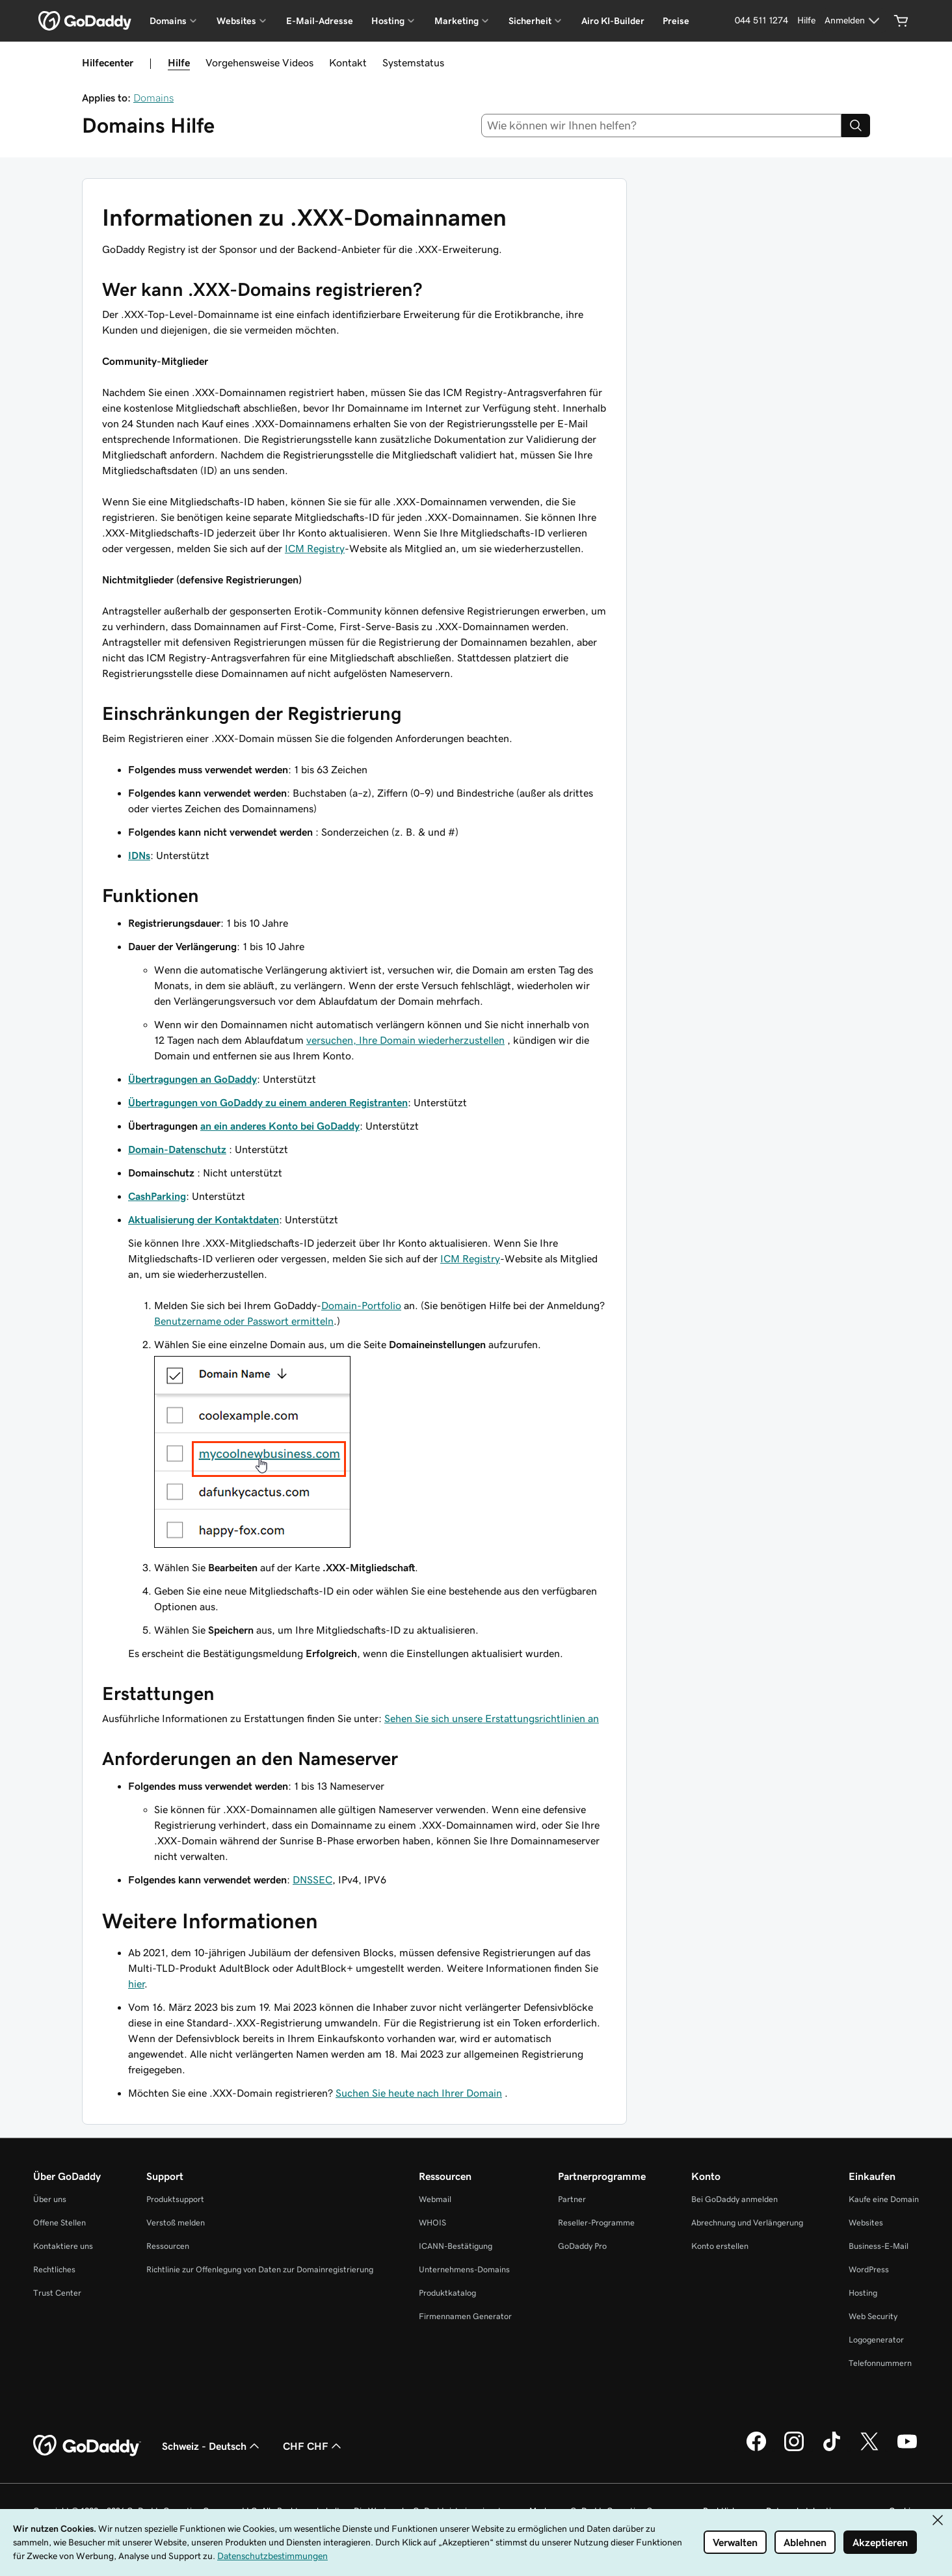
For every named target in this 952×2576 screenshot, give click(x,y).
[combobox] (661, 125)
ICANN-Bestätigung (455, 2246)
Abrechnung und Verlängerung (747, 2222)
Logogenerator (876, 2339)
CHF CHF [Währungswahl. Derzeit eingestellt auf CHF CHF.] (313, 2446)
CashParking (157, 1196)
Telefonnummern (880, 2363)
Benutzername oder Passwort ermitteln (244, 1321)
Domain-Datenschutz (177, 1149)
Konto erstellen (719, 2246)
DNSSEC (312, 1879)
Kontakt (348, 62)
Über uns (49, 2199)
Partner (572, 2199)
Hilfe (179, 62)
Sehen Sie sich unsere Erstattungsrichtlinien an (491, 1718)
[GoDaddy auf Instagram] (794, 2449)
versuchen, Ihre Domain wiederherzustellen (405, 1040)
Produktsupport (175, 2199)
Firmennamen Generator (465, 2316)
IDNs (139, 855)
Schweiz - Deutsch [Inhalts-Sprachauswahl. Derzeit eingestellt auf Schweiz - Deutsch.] (212, 2446)
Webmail (435, 2199)
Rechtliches (54, 2269)
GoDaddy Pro (582, 2246)
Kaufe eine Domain (884, 2199)
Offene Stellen (59, 2222)
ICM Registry (315, 548)
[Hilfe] (806, 20)
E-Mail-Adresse (319, 20)
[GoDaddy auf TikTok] (831, 2449)
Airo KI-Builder (612, 20)
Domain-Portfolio (361, 1305)
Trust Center (57, 2293)
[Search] (855, 125)
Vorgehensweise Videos (259, 62)
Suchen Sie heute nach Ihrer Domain (419, 2093)
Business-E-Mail (878, 2246)
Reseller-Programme (596, 2222)
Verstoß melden (175, 2222)
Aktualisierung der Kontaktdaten (203, 1219)
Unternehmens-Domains (464, 2269)
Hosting (863, 2293)
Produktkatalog (447, 2293)
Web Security (873, 2316)
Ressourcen (167, 2246)
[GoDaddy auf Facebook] (756, 2449)
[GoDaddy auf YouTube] (907, 2449)
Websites (866, 2222)
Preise (676, 20)
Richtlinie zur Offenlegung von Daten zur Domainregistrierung (259, 2269)
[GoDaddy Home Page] (87, 2446)
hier (136, 1983)
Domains (153, 97)
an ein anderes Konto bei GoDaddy (280, 1126)
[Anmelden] (853, 20)
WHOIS (432, 2222)
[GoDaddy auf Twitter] (869, 2449)
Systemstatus (413, 62)
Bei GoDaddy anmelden (734, 2199)
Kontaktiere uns (63, 2246)
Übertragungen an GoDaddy (192, 1079)
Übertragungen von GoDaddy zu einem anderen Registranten (268, 1102)
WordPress (869, 2269)
